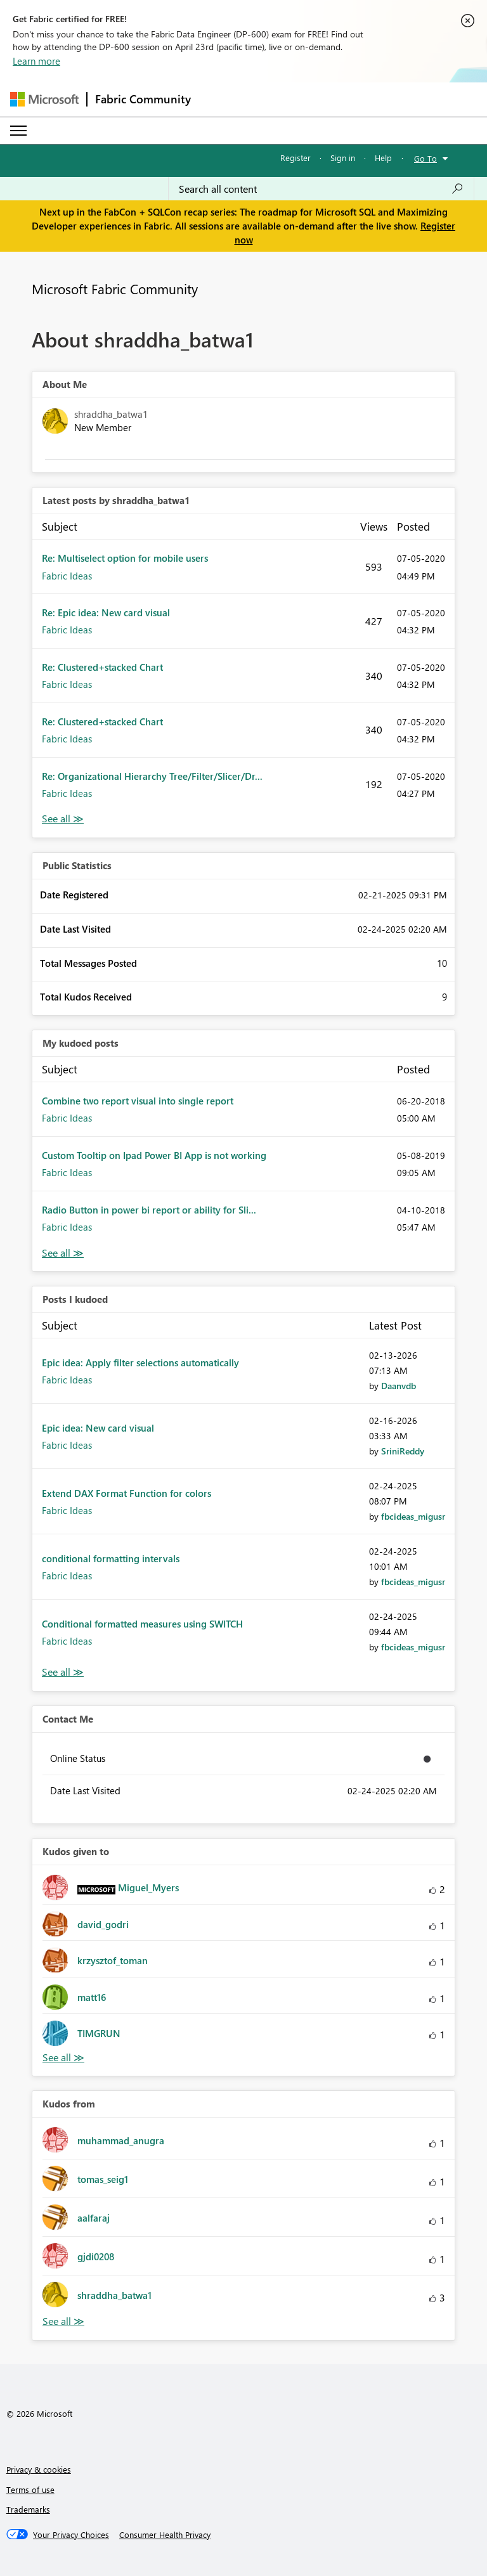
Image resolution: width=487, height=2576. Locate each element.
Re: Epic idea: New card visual (106, 612)
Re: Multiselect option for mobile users (125, 558)
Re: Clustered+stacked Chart (102, 667)
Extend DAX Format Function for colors (126, 1493)
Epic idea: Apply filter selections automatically (140, 1362)
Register (295, 157)
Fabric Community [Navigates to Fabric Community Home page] (143, 99)
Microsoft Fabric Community (115, 288)
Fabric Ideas (67, 575)
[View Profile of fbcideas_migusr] (413, 1516)
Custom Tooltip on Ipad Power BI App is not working (154, 1155)
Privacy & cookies (38, 2469)
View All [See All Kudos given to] (63, 2057)
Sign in (342, 157)
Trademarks (28, 2509)
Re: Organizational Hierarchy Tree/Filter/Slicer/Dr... (152, 776)
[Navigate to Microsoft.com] (44, 99)
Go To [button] (425, 158)
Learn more (36, 61)
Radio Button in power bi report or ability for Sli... (149, 1209)
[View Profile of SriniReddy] (402, 1451)
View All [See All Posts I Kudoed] (63, 1672)
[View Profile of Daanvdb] (398, 1386)
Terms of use (30, 2489)
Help (383, 157)
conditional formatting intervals (110, 1558)
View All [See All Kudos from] (63, 2321)
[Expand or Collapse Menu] (18, 130)
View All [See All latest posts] (63, 819)
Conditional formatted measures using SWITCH (142, 1623)
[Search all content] (321, 189)
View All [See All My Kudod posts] (63, 1253)
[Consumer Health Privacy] (165, 2534)
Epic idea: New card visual (98, 1427)
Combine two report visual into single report (137, 1100)
